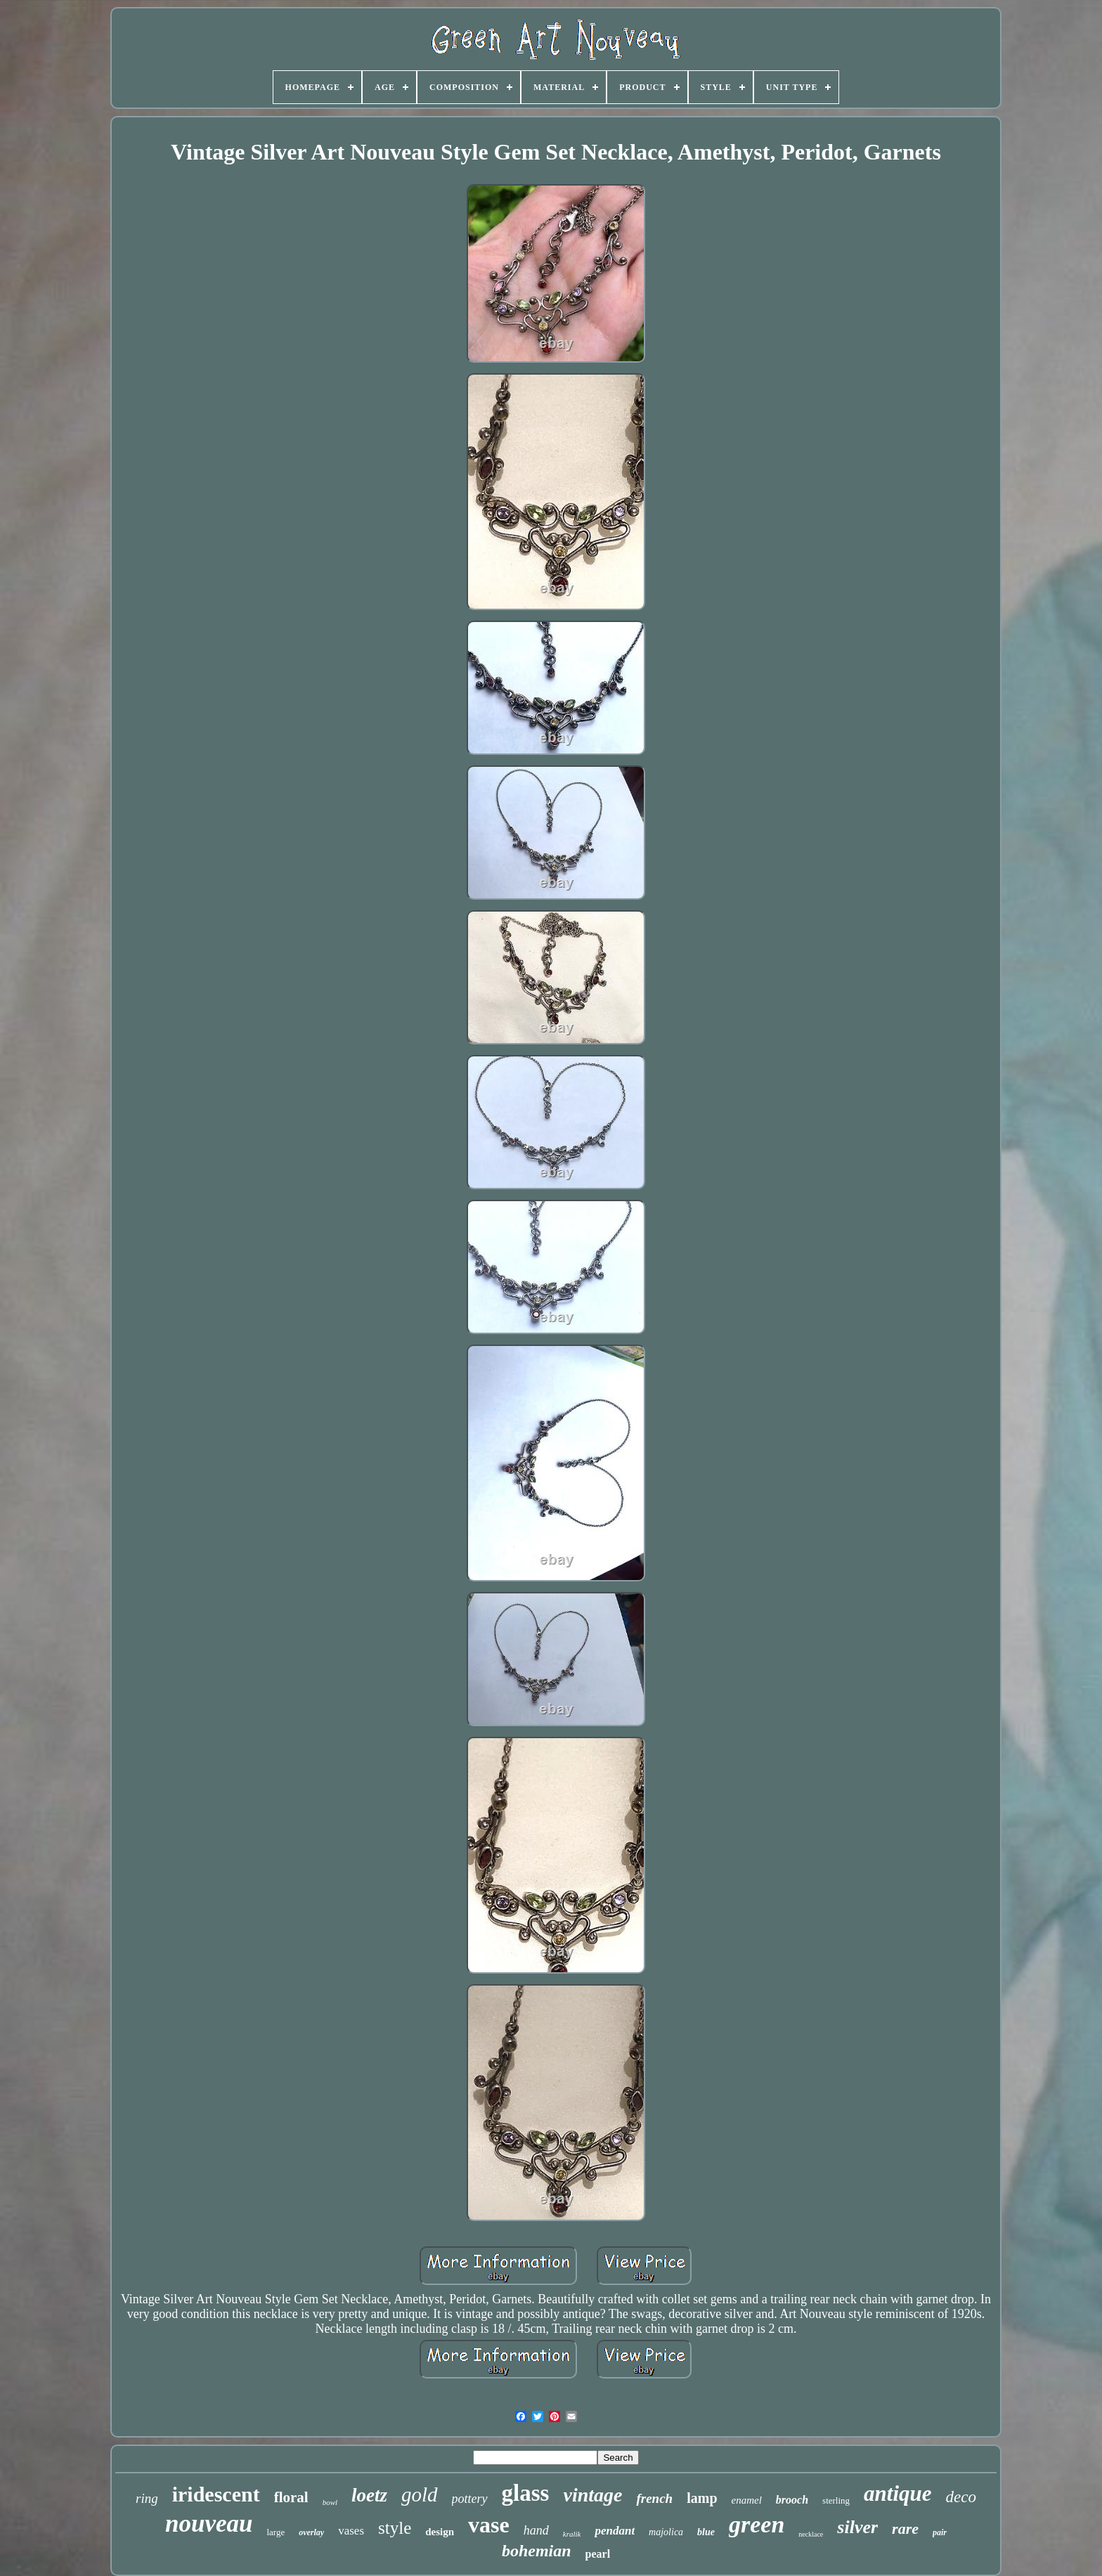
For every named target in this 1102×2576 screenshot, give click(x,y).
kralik (572, 2534)
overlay (311, 2532)
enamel (747, 2500)
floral (291, 2497)
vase (489, 2524)
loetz (369, 2495)
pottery (470, 2499)
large (275, 2532)
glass (526, 2493)
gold (419, 2494)
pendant (615, 2530)
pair (940, 2532)
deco (961, 2497)
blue (706, 2532)
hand (536, 2530)
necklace (810, 2534)
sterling (836, 2500)
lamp (702, 2498)
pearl (598, 2554)
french (654, 2498)
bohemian (536, 2551)
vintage (592, 2495)
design (439, 2531)
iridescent (216, 2494)
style (394, 2527)
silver (857, 2527)
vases (351, 2530)
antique (897, 2493)
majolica (666, 2532)
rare (905, 2528)
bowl (330, 2502)
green (756, 2524)
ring (147, 2498)
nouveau (208, 2523)
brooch (792, 2500)
